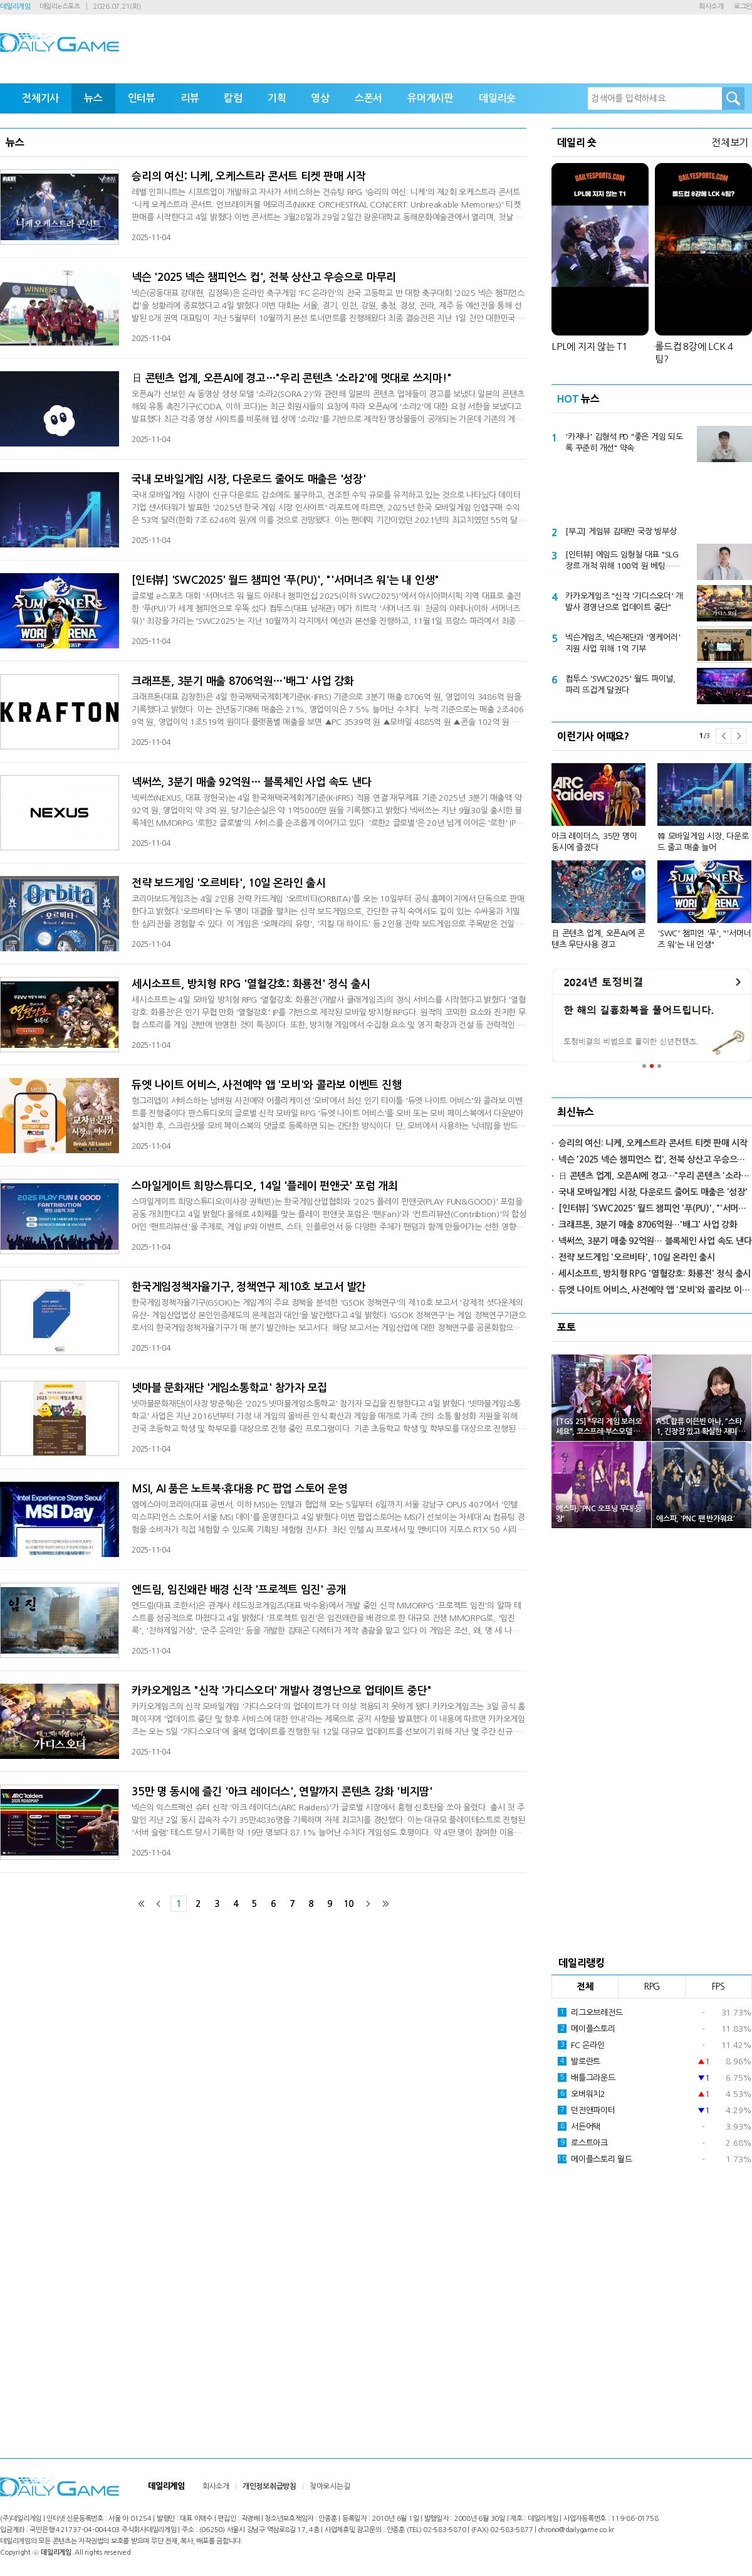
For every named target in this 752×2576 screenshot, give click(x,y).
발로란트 (579, 2061)
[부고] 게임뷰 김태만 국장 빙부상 (620, 531)
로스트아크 (583, 2142)
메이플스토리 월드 (595, 2159)
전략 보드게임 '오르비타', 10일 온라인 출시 (229, 883)
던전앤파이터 (586, 2110)
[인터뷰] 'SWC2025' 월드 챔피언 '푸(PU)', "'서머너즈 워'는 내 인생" (285, 580)
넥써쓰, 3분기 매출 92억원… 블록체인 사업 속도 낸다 (251, 782)
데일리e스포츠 (59, 6)
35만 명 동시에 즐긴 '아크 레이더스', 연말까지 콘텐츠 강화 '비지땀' (282, 1792)
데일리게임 (15, 6)
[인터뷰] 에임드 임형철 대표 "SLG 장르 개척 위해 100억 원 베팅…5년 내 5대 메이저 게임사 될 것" (622, 561)
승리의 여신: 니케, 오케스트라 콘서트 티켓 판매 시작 (249, 176)
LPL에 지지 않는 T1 (589, 346)
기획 (277, 98)
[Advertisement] (651, 491)
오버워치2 (581, 2093)
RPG (652, 1986)
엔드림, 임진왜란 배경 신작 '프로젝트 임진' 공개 (239, 1590)
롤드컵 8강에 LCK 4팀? (694, 353)
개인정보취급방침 (269, 2486)
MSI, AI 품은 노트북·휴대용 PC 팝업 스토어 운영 (239, 1489)
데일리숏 (497, 98)
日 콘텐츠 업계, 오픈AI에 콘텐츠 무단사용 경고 (598, 939)
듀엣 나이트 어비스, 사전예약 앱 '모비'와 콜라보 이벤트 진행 (266, 1085)
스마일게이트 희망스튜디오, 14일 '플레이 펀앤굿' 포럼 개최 (265, 1186)
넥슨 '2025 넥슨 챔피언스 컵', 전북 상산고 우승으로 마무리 (264, 277)
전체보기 (729, 142)
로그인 (743, 6)
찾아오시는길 (330, 2486)
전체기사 (40, 98)
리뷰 (189, 98)
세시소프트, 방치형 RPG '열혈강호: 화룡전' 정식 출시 (251, 984)
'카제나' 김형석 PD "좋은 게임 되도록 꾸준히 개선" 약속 (624, 442)
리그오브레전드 (590, 2012)
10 (348, 1903)
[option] (651, 851)
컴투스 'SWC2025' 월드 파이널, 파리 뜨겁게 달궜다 (620, 684)
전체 (585, 1986)
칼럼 (233, 98)
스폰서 (368, 98)
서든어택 (579, 2126)
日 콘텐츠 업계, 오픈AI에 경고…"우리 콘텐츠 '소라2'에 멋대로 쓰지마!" (291, 378)
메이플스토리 (586, 2028)
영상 (320, 98)
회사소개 (711, 6)
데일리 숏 (577, 142)
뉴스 (93, 98)
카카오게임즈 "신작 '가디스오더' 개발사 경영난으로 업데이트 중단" (282, 1691)
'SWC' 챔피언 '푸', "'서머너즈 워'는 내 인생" (704, 939)
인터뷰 (141, 98)
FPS (718, 1986)
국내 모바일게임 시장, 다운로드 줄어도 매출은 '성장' (249, 479)
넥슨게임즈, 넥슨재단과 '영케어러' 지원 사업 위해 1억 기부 (622, 643)
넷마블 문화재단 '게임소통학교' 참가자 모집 (229, 1388)
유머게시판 (430, 98)
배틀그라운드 (586, 2077)
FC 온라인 (581, 2044)
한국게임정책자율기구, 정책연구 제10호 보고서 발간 (249, 1287)
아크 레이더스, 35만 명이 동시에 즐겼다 (594, 842)
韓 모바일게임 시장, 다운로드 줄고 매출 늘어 (702, 842)
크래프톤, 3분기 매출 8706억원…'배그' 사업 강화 (243, 681)
